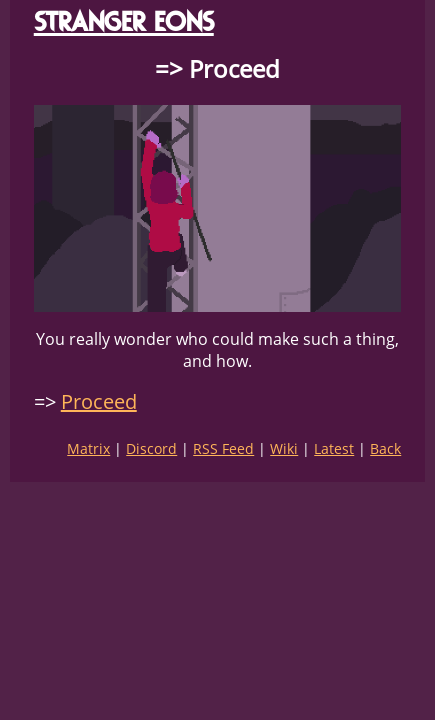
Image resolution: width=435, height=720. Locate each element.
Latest (334, 448)
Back (385, 448)
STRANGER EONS (124, 21)
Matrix (88, 448)
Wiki (284, 448)
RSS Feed (223, 448)
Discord (151, 448)
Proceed (99, 401)
